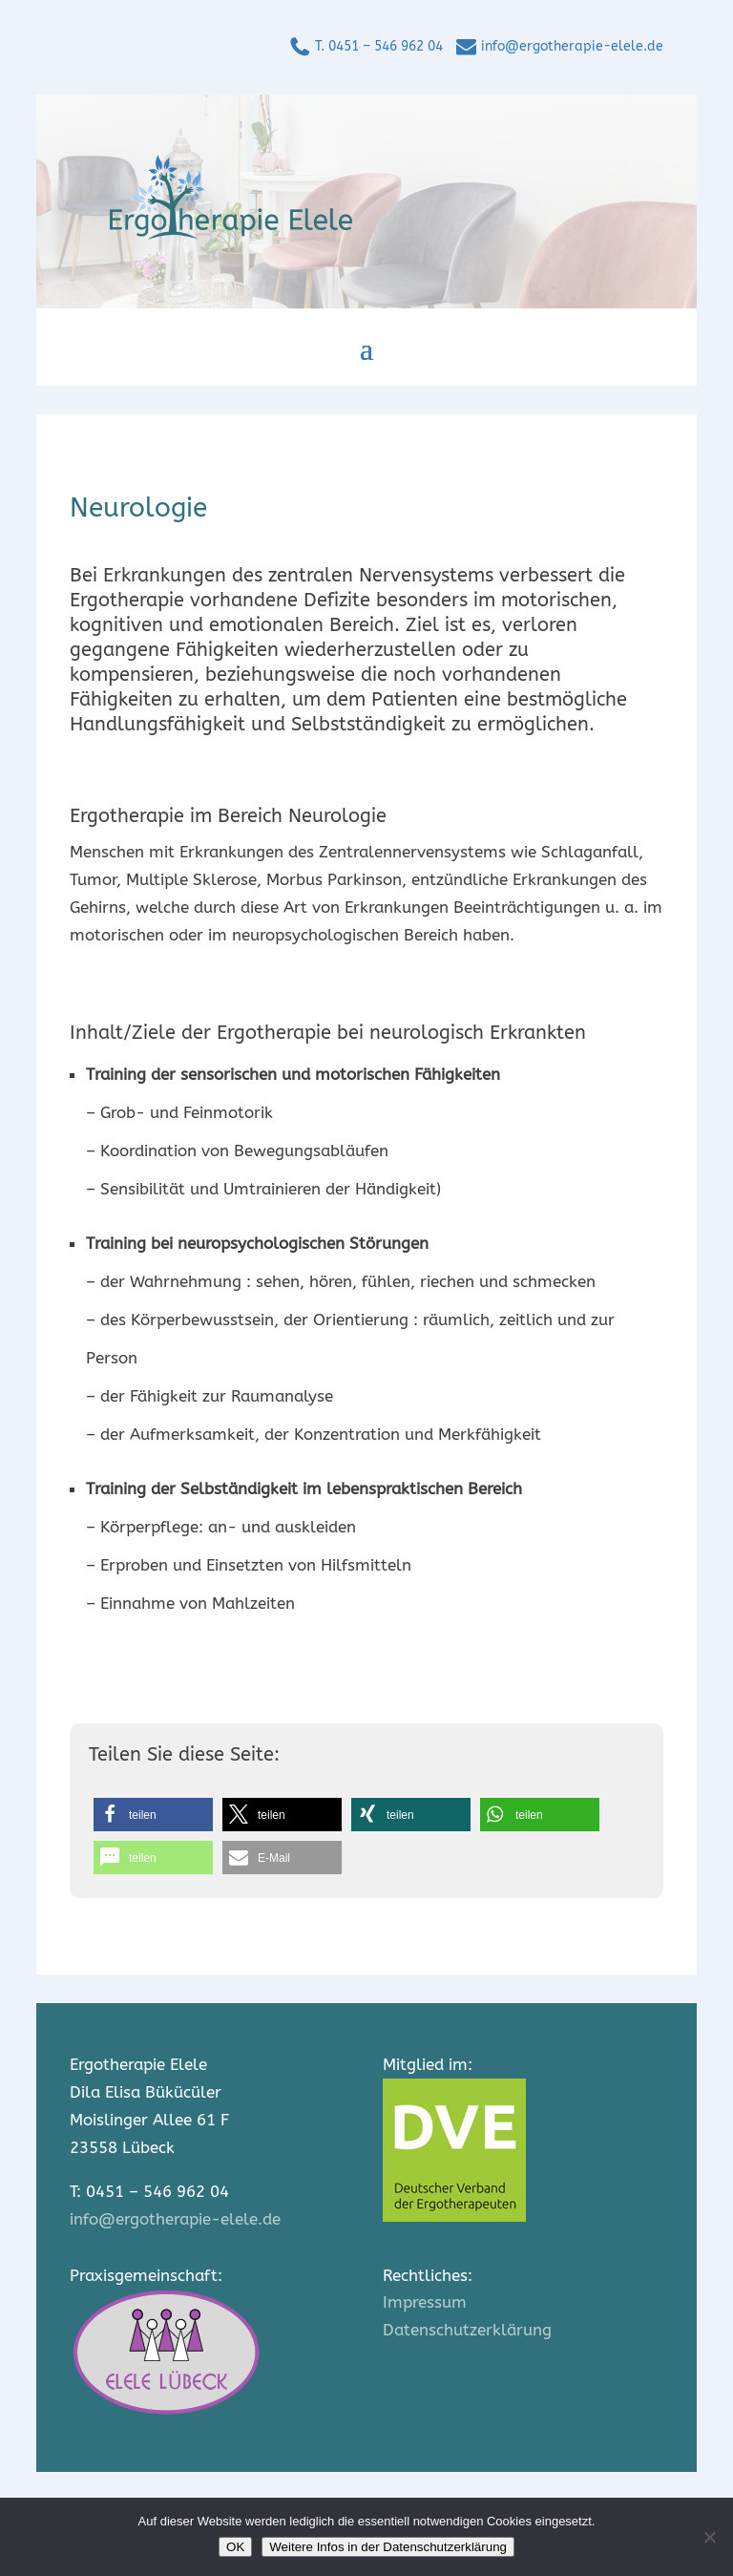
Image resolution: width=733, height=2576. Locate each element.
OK (235, 2547)
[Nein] (709, 2536)
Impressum (425, 2302)
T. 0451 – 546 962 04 (379, 46)
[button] (153, 1814)
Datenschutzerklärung (467, 2329)
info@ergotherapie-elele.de (572, 46)
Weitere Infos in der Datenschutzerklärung (388, 2547)
